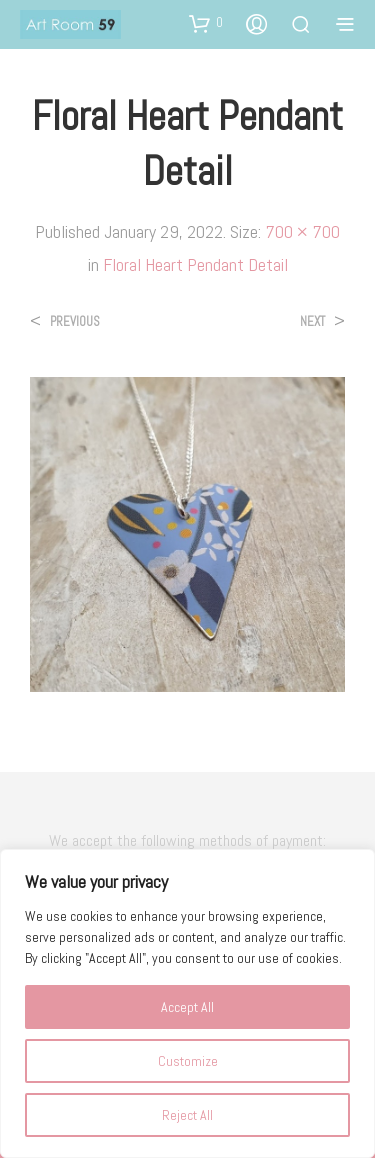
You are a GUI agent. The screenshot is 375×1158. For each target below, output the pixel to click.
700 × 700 (302, 231)
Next (312, 321)
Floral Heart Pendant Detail (195, 264)
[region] (187, 1003)
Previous (75, 321)
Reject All (187, 1115)
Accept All (187, 1007)
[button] (206, 23)
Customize (188, 1061)
